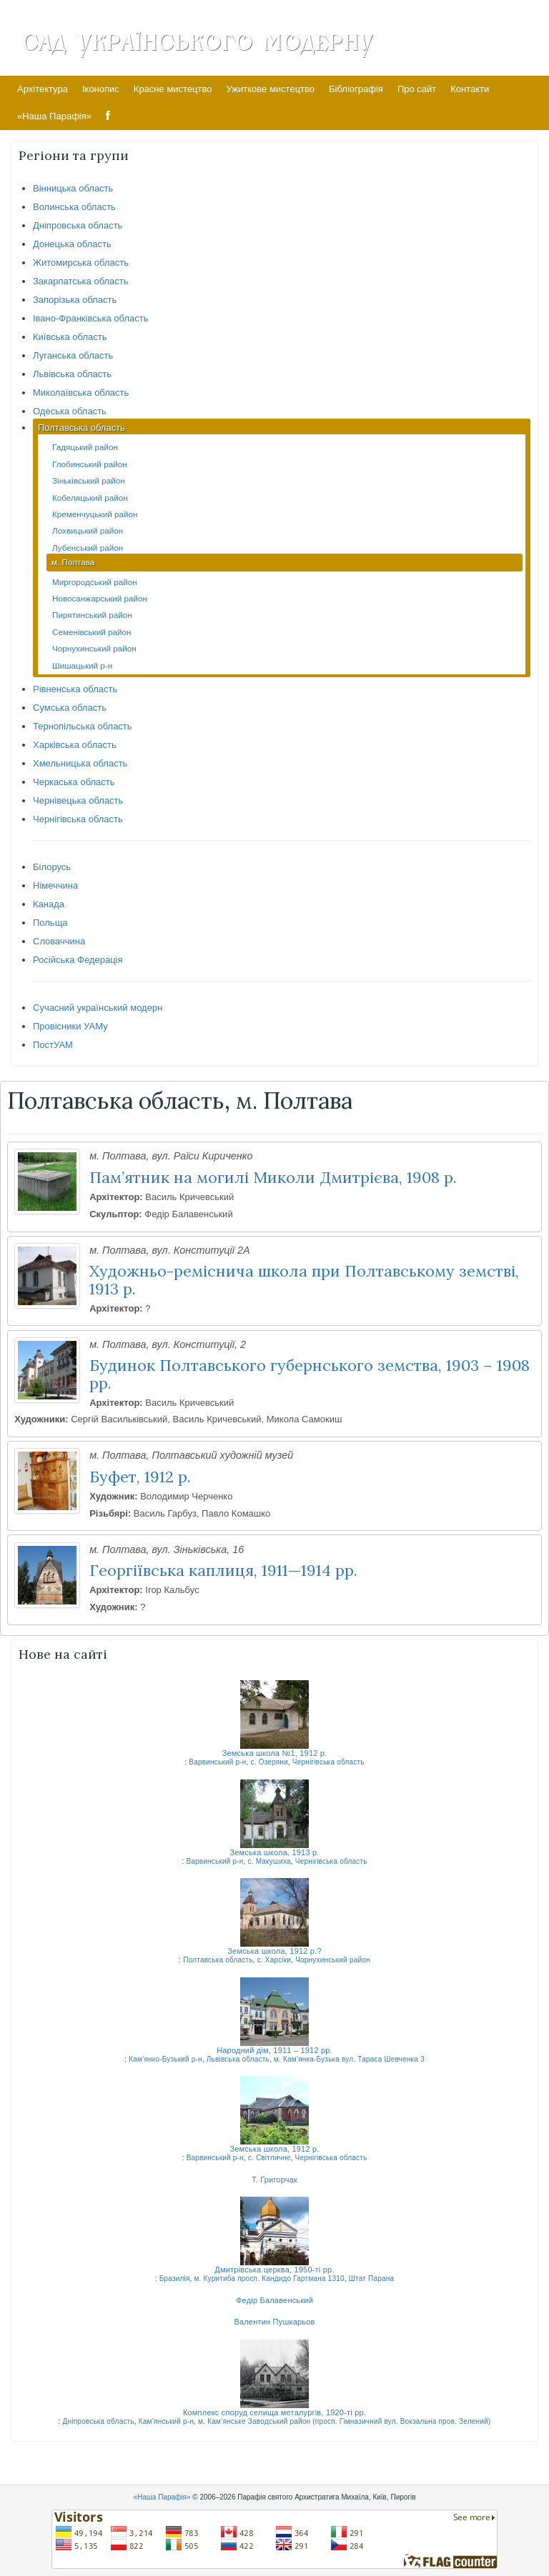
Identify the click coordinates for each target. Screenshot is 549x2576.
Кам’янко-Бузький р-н (165, 2059)
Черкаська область (74, 782)
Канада (48, 904)
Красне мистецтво (173, 89)
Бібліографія (356, 89)
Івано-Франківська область (90, 318)
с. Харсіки (274, 1960)
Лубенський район (87, 547)
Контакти (469, 89)
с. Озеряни (269, 1762)
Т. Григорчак (274, 2179)
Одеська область (70, 411)
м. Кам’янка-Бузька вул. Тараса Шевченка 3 (349, 2059)
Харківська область (75, 744)
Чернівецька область (78, 800)
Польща (50, 922)
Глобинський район (89, 464)
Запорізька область (75, 299)
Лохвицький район (87, 530)
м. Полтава (72, 561)
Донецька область (72, 244)
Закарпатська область (81, 281)
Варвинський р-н (217, 1762)
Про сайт (416, 89)
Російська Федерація (78, 959)
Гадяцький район (85, 446)
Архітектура (42, 89)
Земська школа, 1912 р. (274, 2149)
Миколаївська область (81, 392)
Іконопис (100, 89)
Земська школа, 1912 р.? (274, 1951)
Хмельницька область (80, 763)
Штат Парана (372, 2278)
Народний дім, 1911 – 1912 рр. (274, 2050)
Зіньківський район (88, 480)
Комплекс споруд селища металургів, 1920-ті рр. (274, 2412)
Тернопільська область (82, 726)
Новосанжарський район (99, 598)
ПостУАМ (53, 1044)
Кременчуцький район (94, 514)
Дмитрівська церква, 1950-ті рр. (274, 2269)
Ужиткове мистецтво (271, 89)
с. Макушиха (269, 1861)
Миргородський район (94, 581)
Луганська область (73, 355)
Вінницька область (73, 188)
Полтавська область (81, 427)
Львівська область (72, 374)
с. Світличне (269, 2158)
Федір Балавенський (274, 2300)
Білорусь (52, 867)
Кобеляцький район (90, 497)
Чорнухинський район (94, 648)
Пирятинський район (92, 614)
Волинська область (74, 206)
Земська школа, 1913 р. (274, 1852)
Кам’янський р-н (166, 2421)
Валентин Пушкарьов (274, 2321)
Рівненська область (75, 689)
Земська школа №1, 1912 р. (274, 1753)
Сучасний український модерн (97, 1007)
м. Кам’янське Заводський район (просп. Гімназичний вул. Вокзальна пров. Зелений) (344, 2421)
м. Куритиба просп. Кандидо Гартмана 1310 (269, 2278)
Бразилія (174, 2278)
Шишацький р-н (82, 665)
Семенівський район (91, 631)
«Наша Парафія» (54, 116)
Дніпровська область (77, 225)
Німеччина (55, 885)
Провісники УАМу (70, 1026)
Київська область (70, 336)
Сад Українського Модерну (197, 41)
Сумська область (70, 707)
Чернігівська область (78, 819)
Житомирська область (81, 262)
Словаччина (59, 941)
